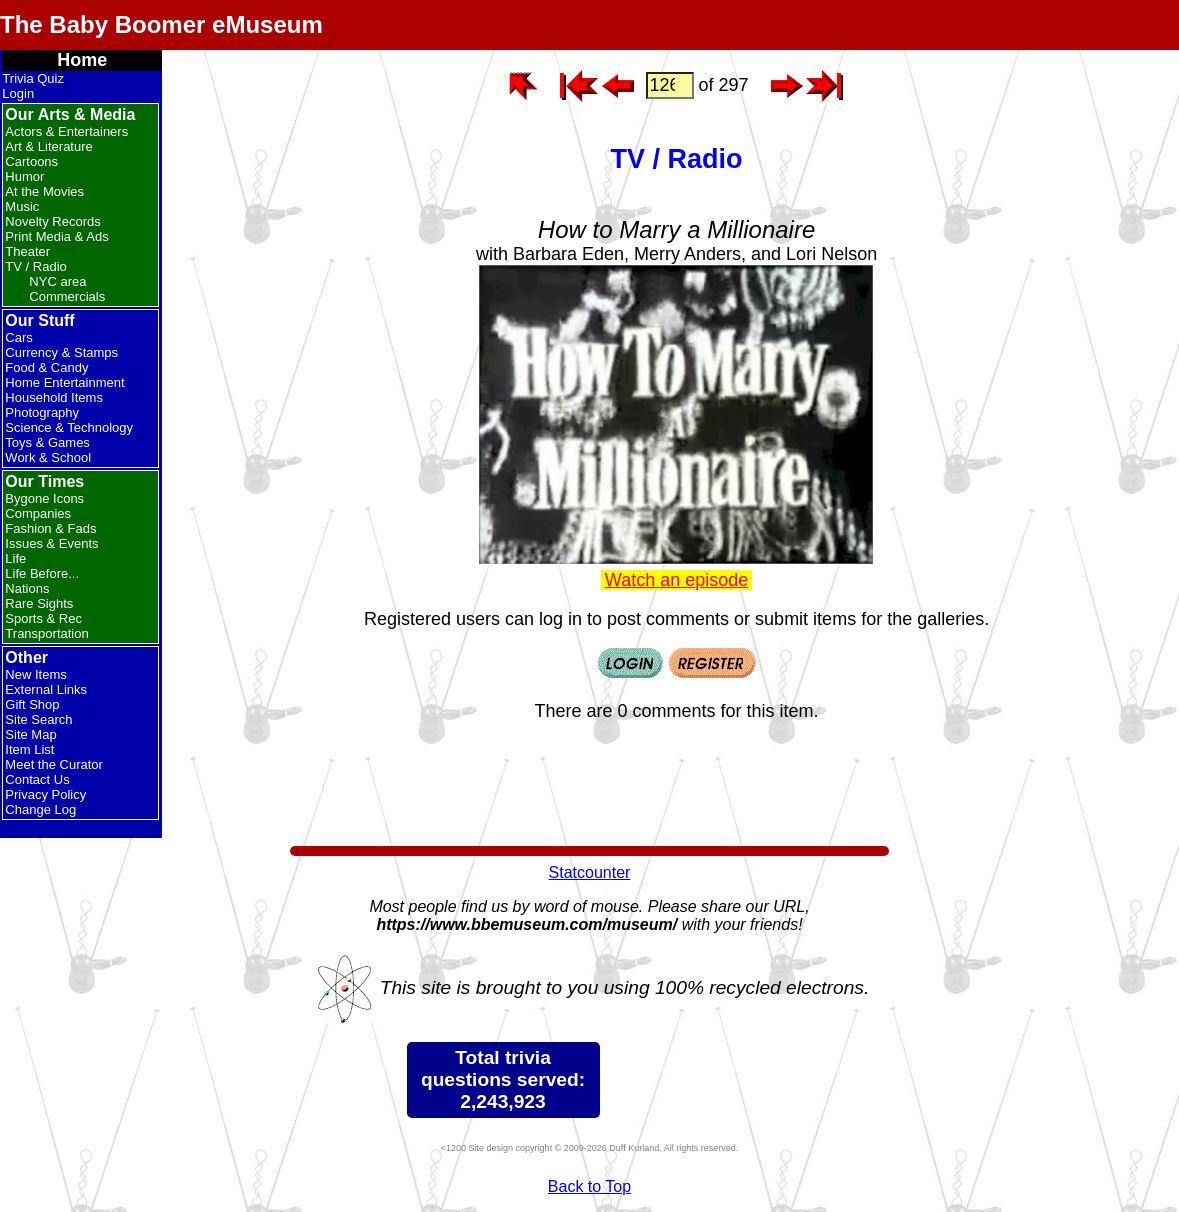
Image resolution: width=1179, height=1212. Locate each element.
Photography (42, 412)
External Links (46, 689)
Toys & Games (47, 442)
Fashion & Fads (50, 528)
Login (18, 93)
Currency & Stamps (61, 352)
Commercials (67, 296)
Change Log (40, 809)
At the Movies (44, 191)
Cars (18, 337)
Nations (27, 588)
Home (82, 60)
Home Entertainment (64, 382)
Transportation (46, 633)
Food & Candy (46, 367)
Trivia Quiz (33, 78)
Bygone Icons (44, 498)
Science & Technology (69, 427)
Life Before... (42, 573)
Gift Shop (32, 704)
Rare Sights (39, 603)
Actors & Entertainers (66, 131)
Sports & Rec (43, 618)
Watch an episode (676, 580)
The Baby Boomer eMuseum (161, 24)
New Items (35, 674)
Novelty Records (52, 221)
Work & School (48, 457)
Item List (29, 749)
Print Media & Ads (56, 236)
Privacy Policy (45, 794)
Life (15, 558)
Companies (38, 513)
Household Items (54, 397)
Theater (27, 251)
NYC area (57, 281)
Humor (24, 176)
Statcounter (590, 872)
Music (22, 206)
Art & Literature (48, 146)
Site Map (30, 734)
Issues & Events (51, 543)
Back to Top (589, 1186)
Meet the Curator (54, 764)
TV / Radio (35, 266)
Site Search (38, 719)
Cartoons (31, 161)
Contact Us (37, 779)
